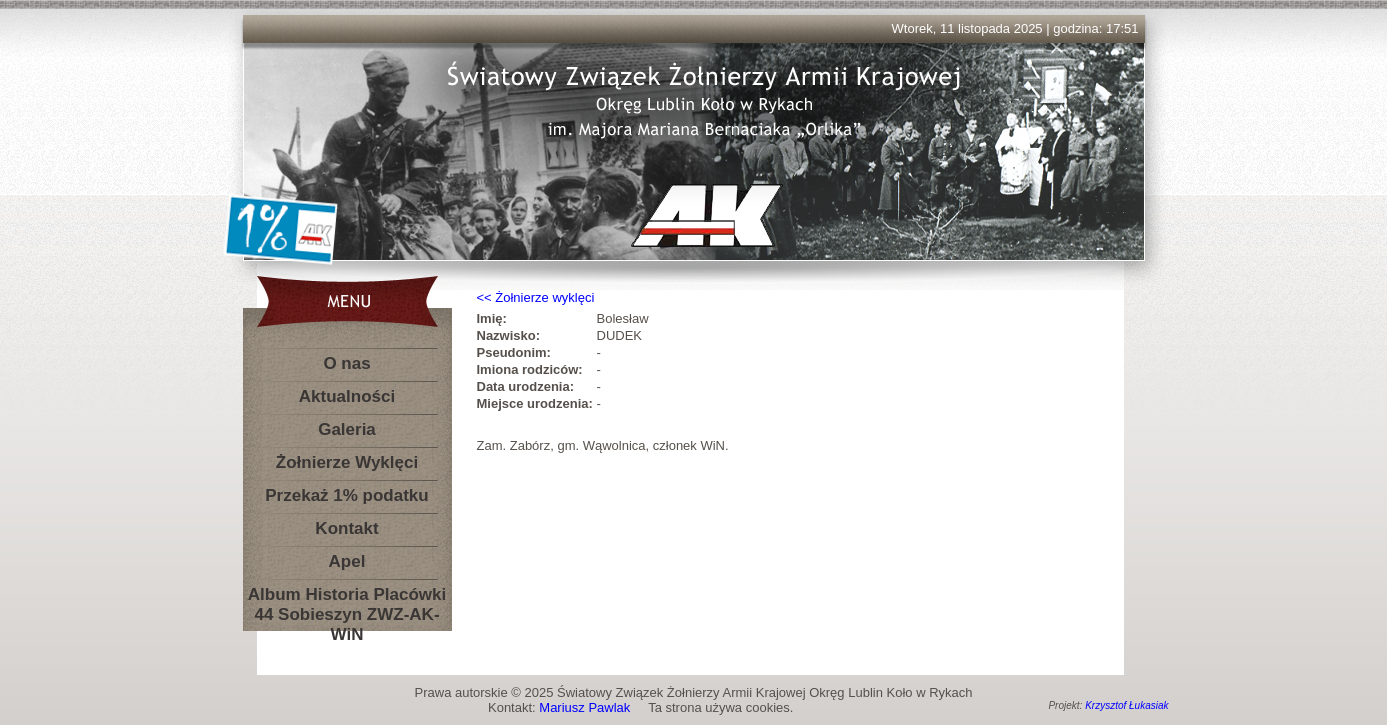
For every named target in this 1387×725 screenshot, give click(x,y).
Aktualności (347, 396)
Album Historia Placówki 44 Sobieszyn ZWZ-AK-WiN (347, 598)
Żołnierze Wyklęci (347, 462)
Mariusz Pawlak (584, 707)
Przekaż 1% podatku (346, 495)
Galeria (347, 429)
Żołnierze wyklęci (544, 297)
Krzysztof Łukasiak (1126, 705)
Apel (347, 561)
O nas (346, 363)
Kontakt (346, 528)
